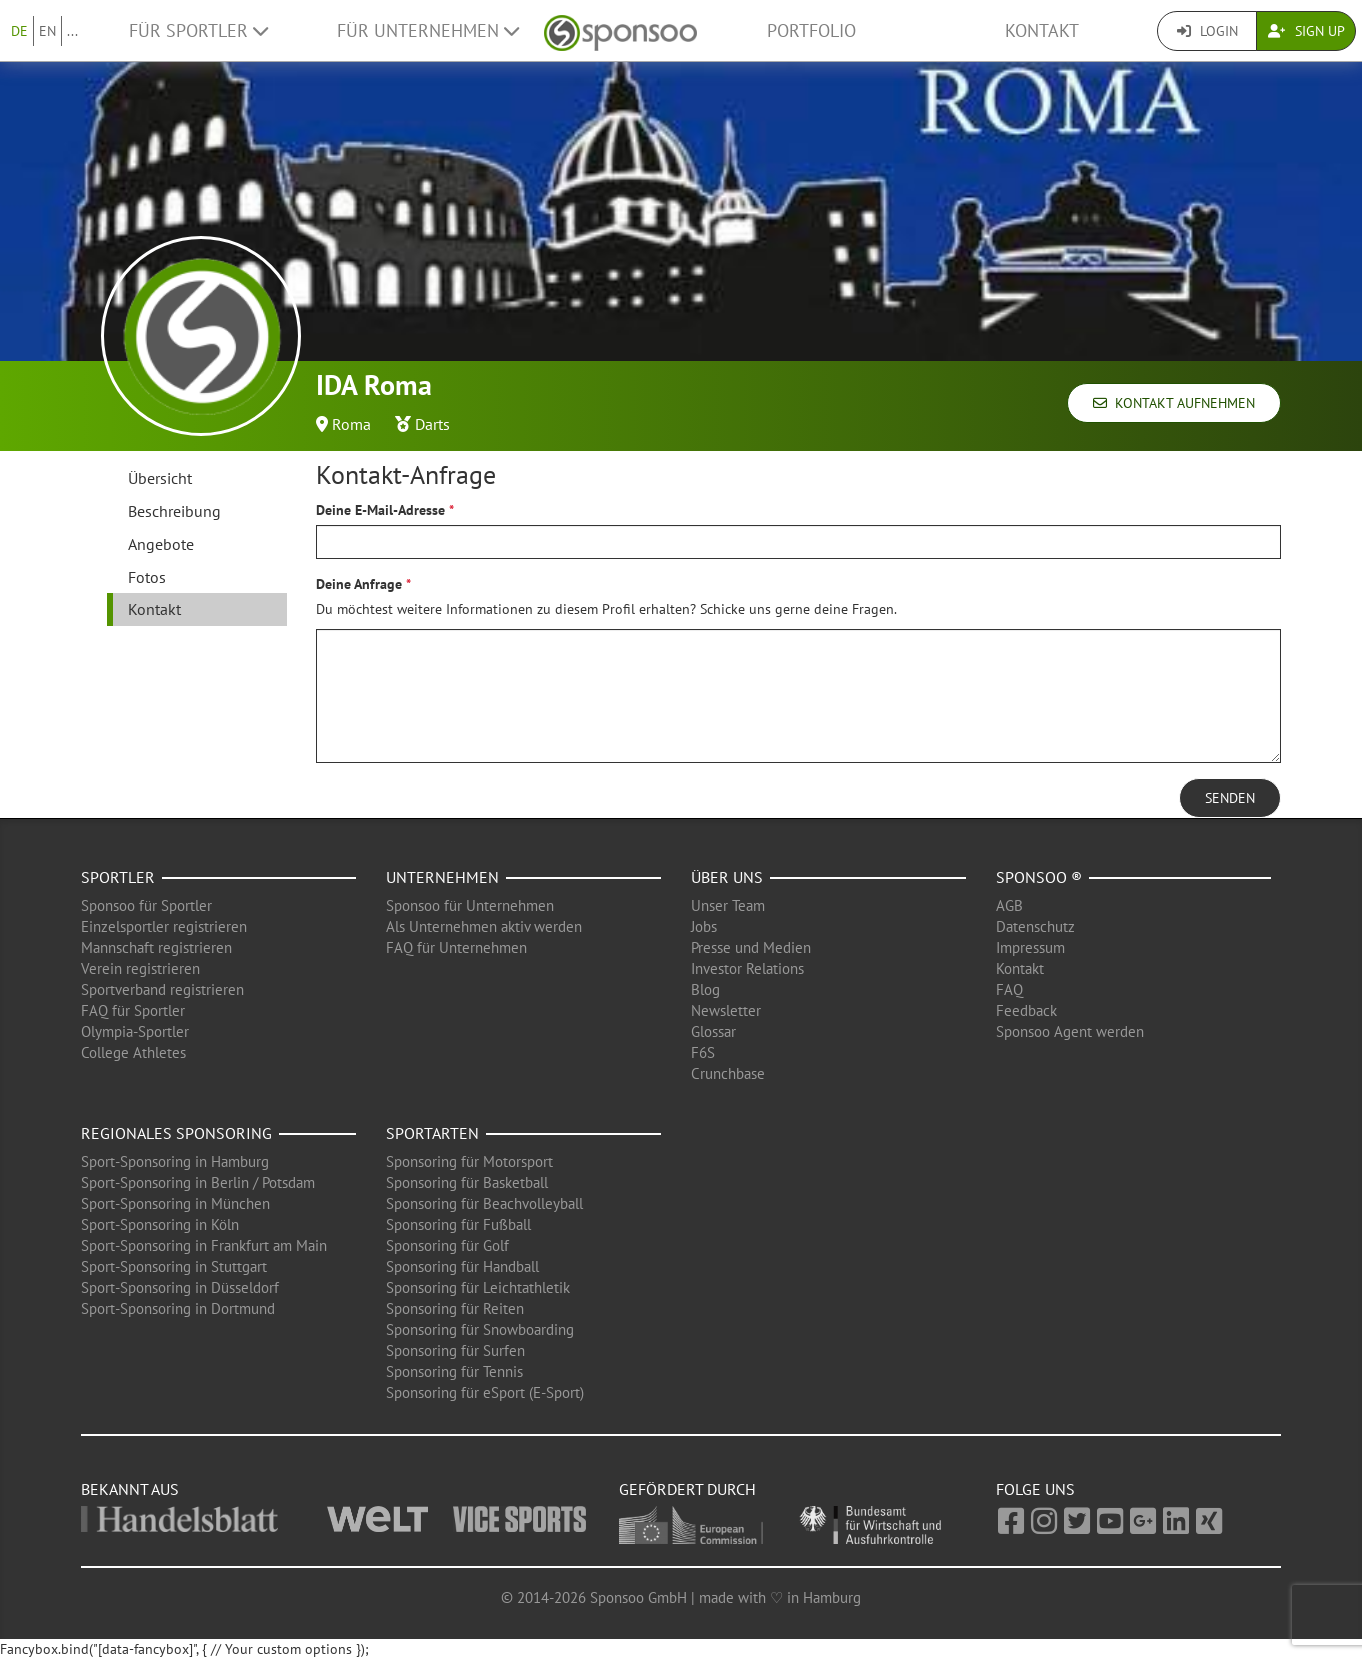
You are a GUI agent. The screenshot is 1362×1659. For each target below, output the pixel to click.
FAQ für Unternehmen (456, 947)
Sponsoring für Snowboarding (480, 1329)
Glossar (713, 1031)
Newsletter (726, 1010)
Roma (351, 424)
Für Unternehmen (428, 30)
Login (1207, 31)
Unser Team (728, 905)
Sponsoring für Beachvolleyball (484, 1203)
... (72, 31)
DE (19, 31)
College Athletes (133, 1052)
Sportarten (432, 1133)
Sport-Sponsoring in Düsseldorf (180, 1287)
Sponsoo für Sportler (146, 905)
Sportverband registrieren (162, 989)
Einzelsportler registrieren (164, 926)
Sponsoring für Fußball (458, 1224)
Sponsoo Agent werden (1070, 1031)
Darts (432, 424)
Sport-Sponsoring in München (175, 1203)
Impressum (1030, 947)
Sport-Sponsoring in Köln (160, 1224)
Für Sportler (198, 30)
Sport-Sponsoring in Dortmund (178, 1308)
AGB (1009, 905)
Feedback (1026, 1010)
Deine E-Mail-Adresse (380, 510)
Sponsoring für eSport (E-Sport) (485, 1392)
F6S (703, 1052)
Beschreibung (174, 511)
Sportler (118, 877)
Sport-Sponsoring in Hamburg (175, 1161)
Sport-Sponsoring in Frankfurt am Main (204, 1245)
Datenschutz (1035, 926)
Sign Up (1306, 31)
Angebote (161, 544)
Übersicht (160, 478)
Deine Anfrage (359, 584)
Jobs (704, 926)
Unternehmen (442, 877)
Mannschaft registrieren (156, 947)
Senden (1230, 798)
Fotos (147, 577)
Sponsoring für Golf (447, 1245)
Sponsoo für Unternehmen (470, 905)
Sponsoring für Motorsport (469, 1161)
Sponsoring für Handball (462, 1266)
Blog (705, 989)
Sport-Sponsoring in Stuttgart (174, 1266)
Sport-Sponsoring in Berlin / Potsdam (198, 1182)
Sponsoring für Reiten (455, 1308)
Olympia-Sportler (135, 1031)
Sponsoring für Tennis (454, 1371)
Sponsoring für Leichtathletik (478, 1287)
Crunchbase (728, 1073)
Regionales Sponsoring (176, 1133)
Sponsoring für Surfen (455, 1350)
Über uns (727, 877)
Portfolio (811, 30)
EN (47, 31)
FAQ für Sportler (133, 1010)
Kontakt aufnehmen (1174, 403)
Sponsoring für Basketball (467, 1182)
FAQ (1009, 989)
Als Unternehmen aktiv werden (484, 926)
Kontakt (1042, 30)
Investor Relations (747, 968)
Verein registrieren (140, 968)
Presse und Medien (751, 947)
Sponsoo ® (1039, 877)
